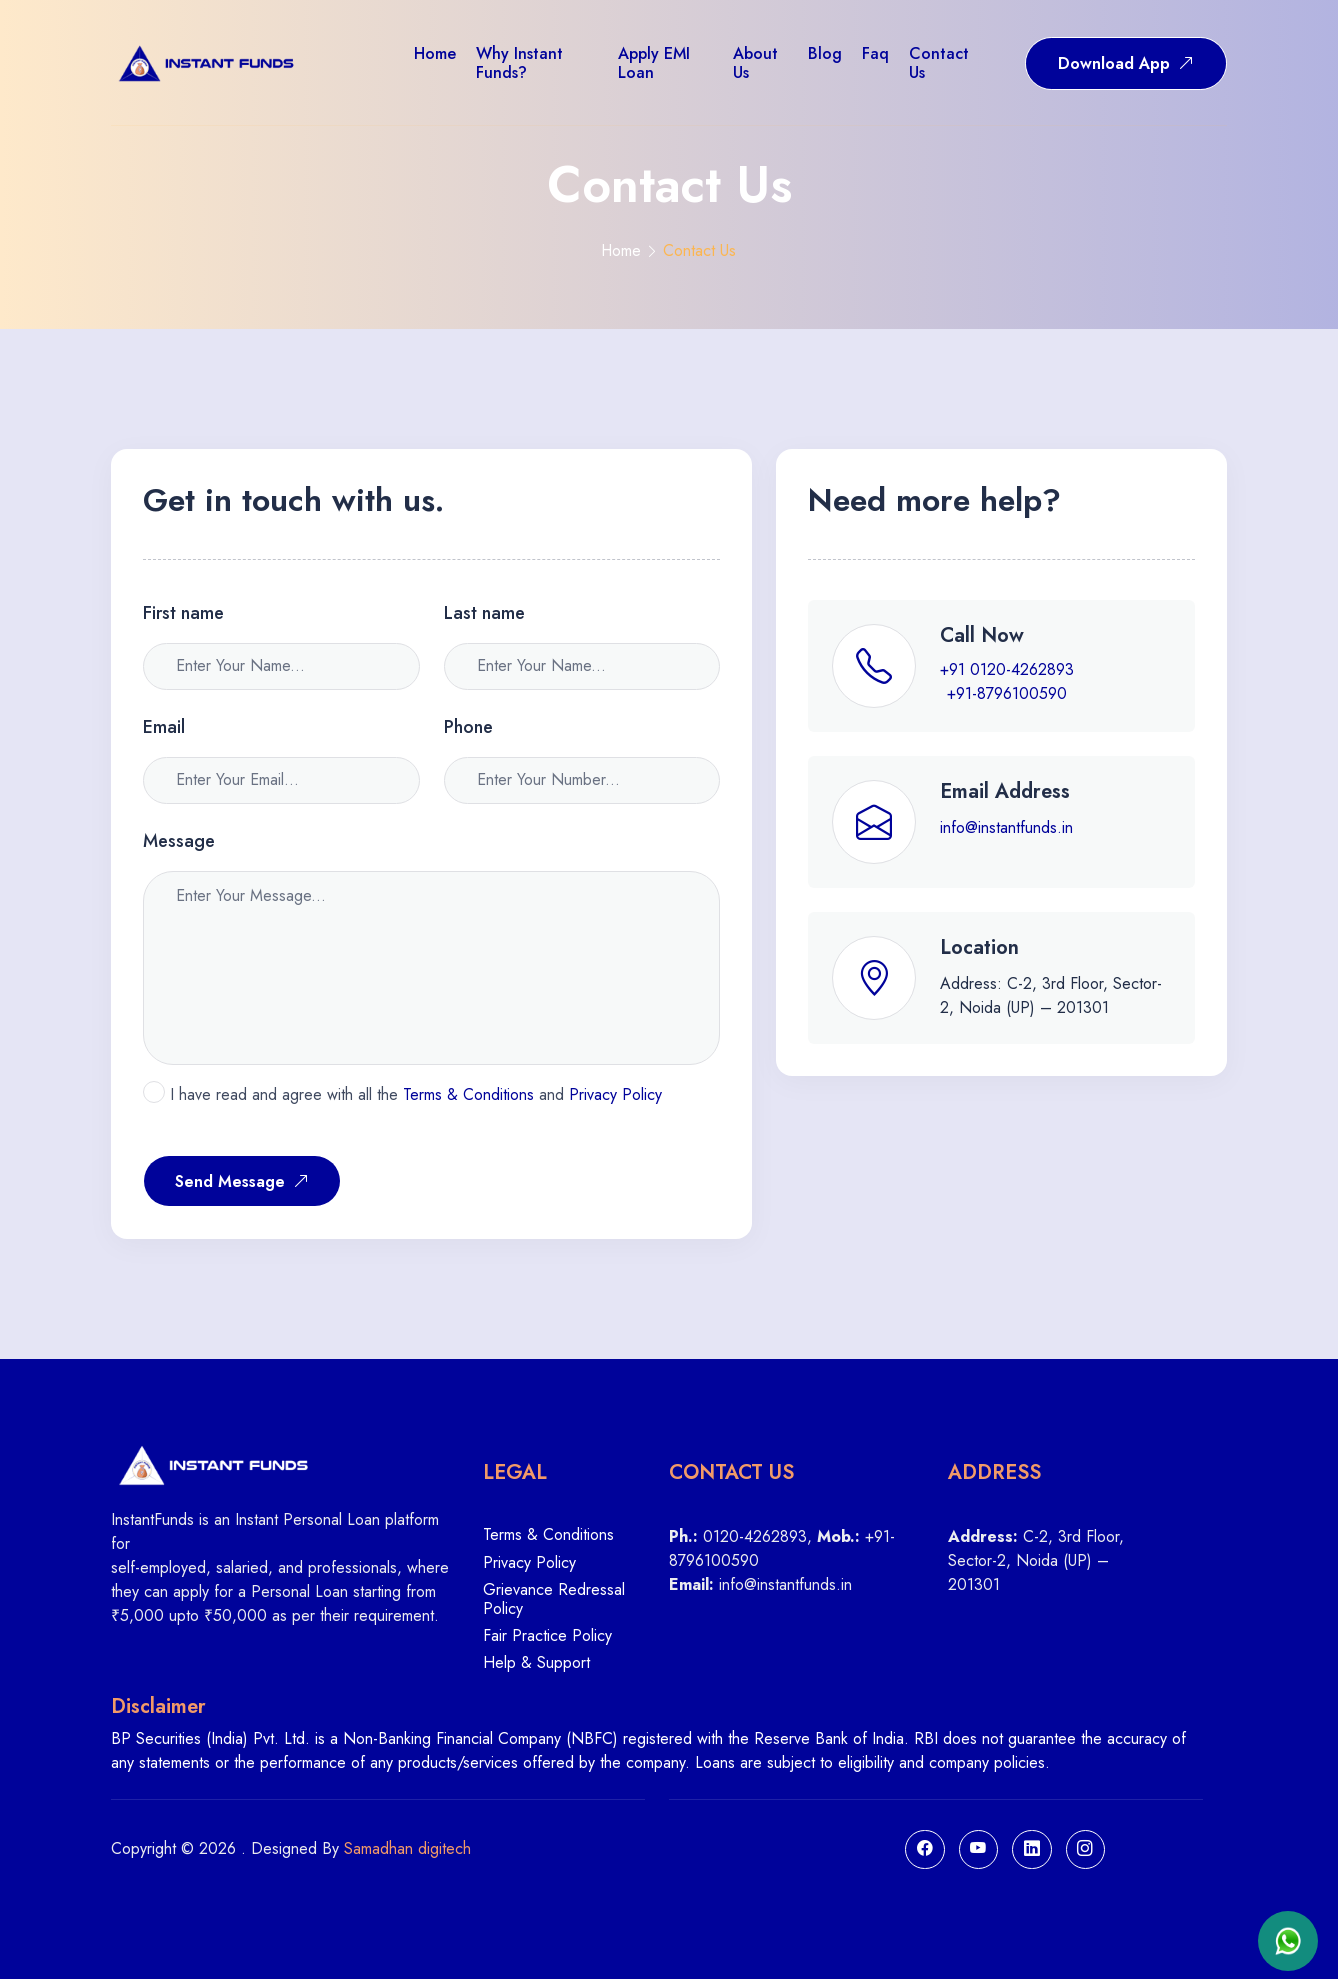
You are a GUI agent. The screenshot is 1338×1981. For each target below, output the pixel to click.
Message (179, 841)
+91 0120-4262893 (1007, 669)
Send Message (243, 1181)
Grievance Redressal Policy (554, 1601)
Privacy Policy (615, 1094)
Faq (875, 53)
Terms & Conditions (468, 1094)
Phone (468, 727)
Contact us (939, 63)
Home (621, 250)
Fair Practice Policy (547, 1637)
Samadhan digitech (407, 1850)
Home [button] (435, 53)
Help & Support (536, 1664)
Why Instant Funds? (519, 63)
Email (164, 727)
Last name (484, 613)
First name (183, 613)
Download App (1126, 63)
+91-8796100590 (1007, 693)
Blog (825, 53)
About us (755, 63)
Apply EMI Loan (654, 63)
